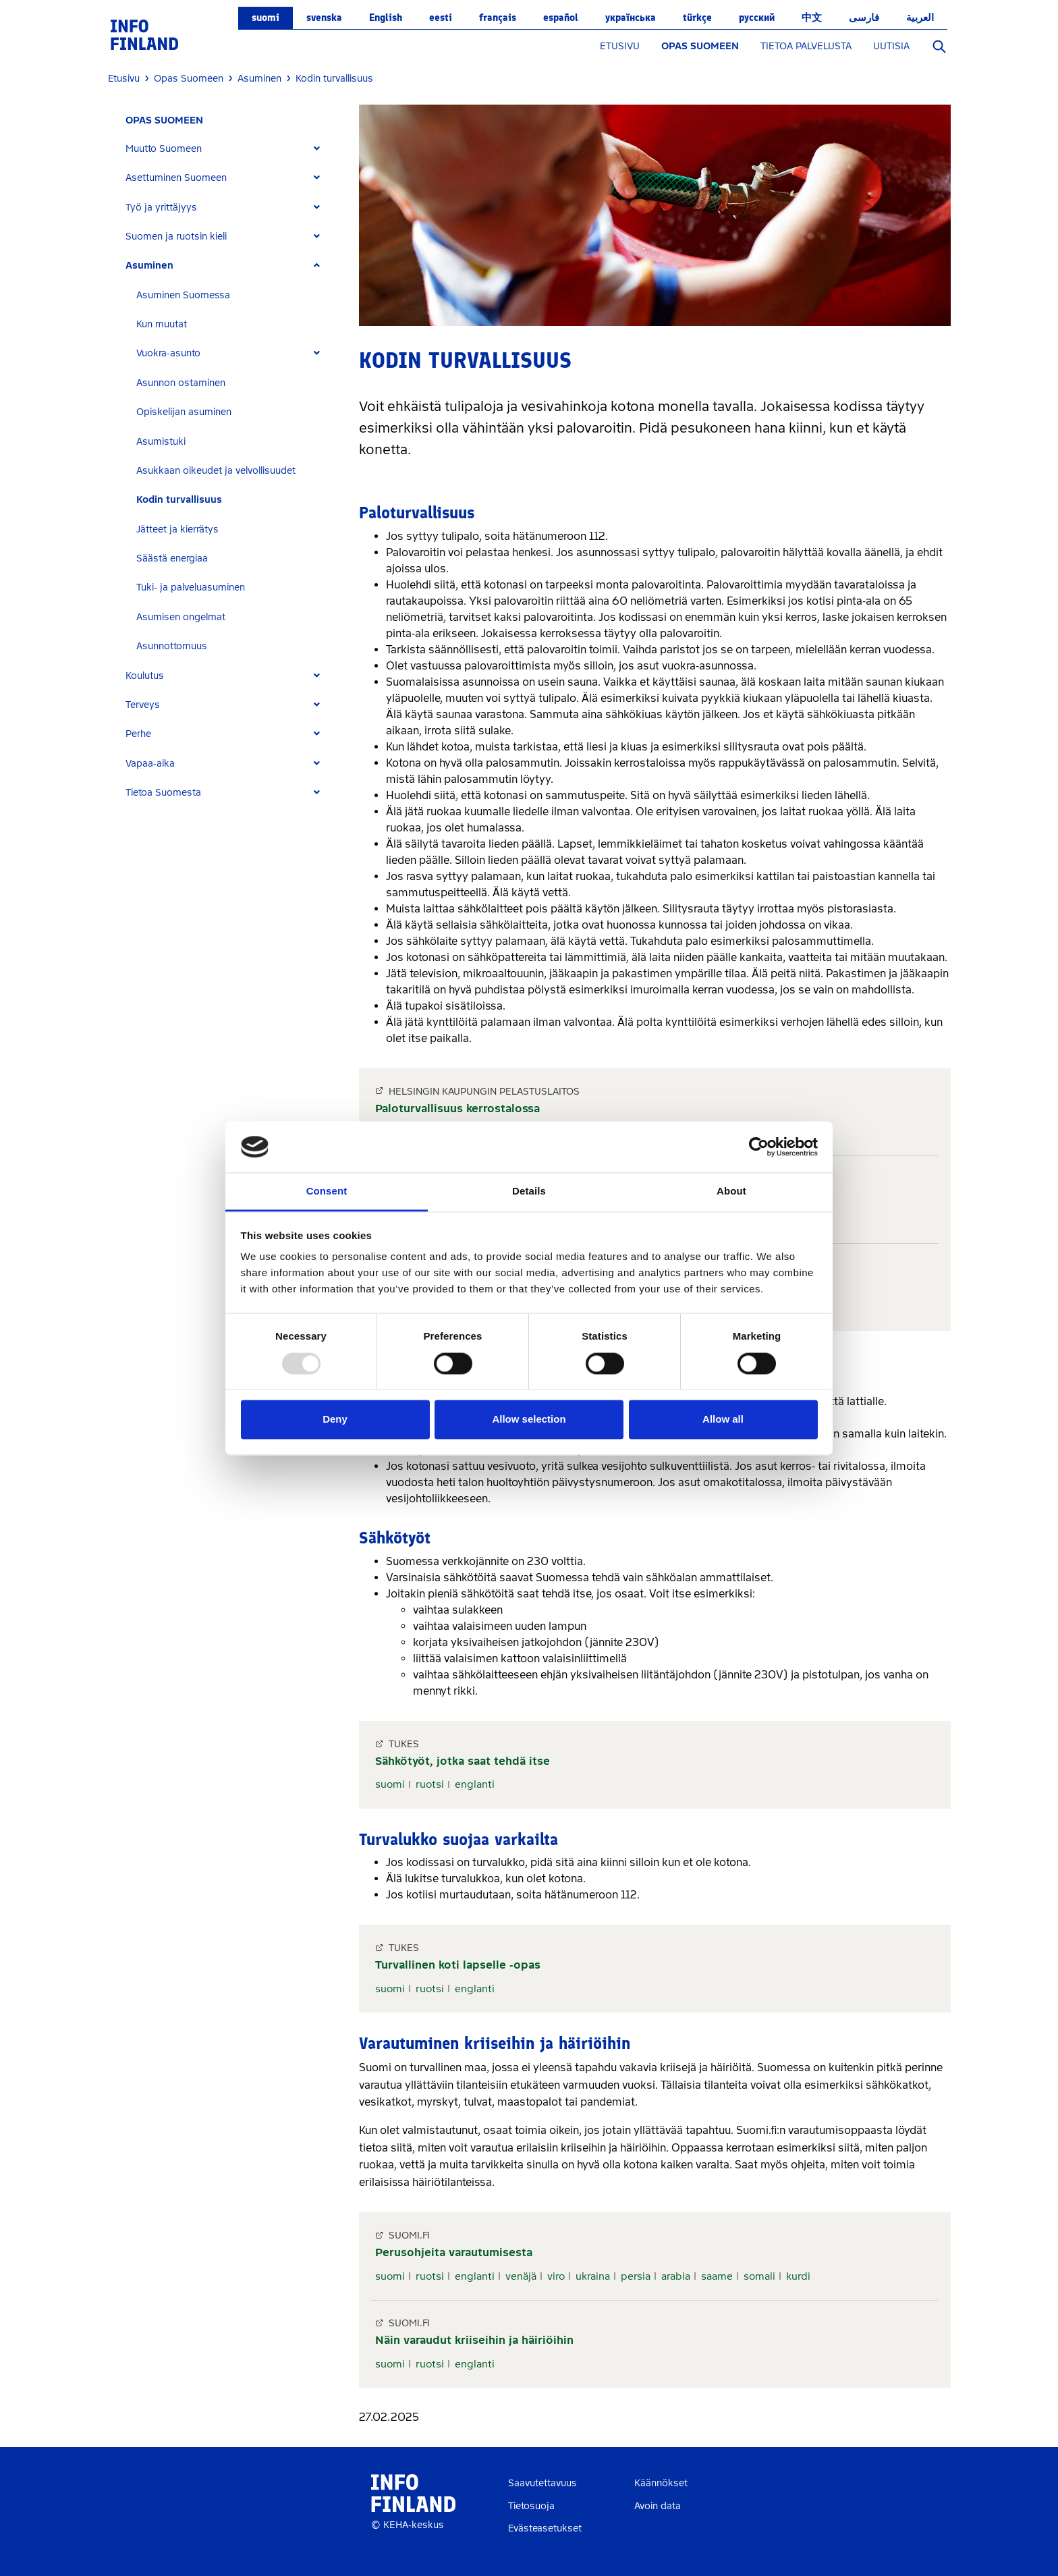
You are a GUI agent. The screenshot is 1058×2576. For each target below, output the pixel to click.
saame (717, 2276)
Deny (335, 1419)
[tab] (228, 148)
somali (759, 2276)
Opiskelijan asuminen (183, 412)
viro (556, 2276)
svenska (324, 17)
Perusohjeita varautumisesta (453, 2252)
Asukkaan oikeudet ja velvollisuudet (216, 470)
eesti (440, 17)
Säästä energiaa (172, 558)
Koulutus (145, 676)
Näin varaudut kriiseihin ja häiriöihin (474, 2340)
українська (630, 17)
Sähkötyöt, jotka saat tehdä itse (462, 1761)
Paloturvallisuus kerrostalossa (457, 1108)
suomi (265, 17)
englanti (475, 1784)
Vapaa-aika (150, 763)
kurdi (798, 2276)
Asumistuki (161, 441)
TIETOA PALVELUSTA (806, 46)
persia (635, 2276)
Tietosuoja (531, 2506)
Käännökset (661, 2483)
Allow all (723, 1419)
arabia (675, 2276)
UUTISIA (891, 46)
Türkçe (697, 17)
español (560, 17)
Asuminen (149, 265)
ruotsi (430, 1784)
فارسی (864, 17)
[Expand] (317, 148)
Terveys (143, 705)
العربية (920, 17)
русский (757, 17)
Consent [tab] (326, 1191)
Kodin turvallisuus (179, 499)
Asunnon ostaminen (180, 383)
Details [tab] (529, 1191)
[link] (144, 34)
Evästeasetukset (545, 2528)
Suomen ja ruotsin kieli (176, 236)
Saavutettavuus (542, 2483)
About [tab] (731, 1191)
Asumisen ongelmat (180, 617)
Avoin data (657, 2506)
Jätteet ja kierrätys (177, 529)
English (385, 17)
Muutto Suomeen (164, 149)
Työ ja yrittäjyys (161, 207)
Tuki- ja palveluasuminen (190, 587)
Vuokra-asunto (168, 353)
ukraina (593, 2276)
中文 (812, 17)
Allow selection (528, 1419)
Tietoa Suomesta (163, 792)
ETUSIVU (620, 46)
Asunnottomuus (171, 646)
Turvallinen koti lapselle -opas (457, 1964)
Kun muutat (161, 324)
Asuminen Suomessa (183, 295)
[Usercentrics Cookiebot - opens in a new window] (759, 1146)
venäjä (520, 2276)
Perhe (138, 734)
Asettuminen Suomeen (176, 178)
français (497, 17)
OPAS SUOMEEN (700, 46)
